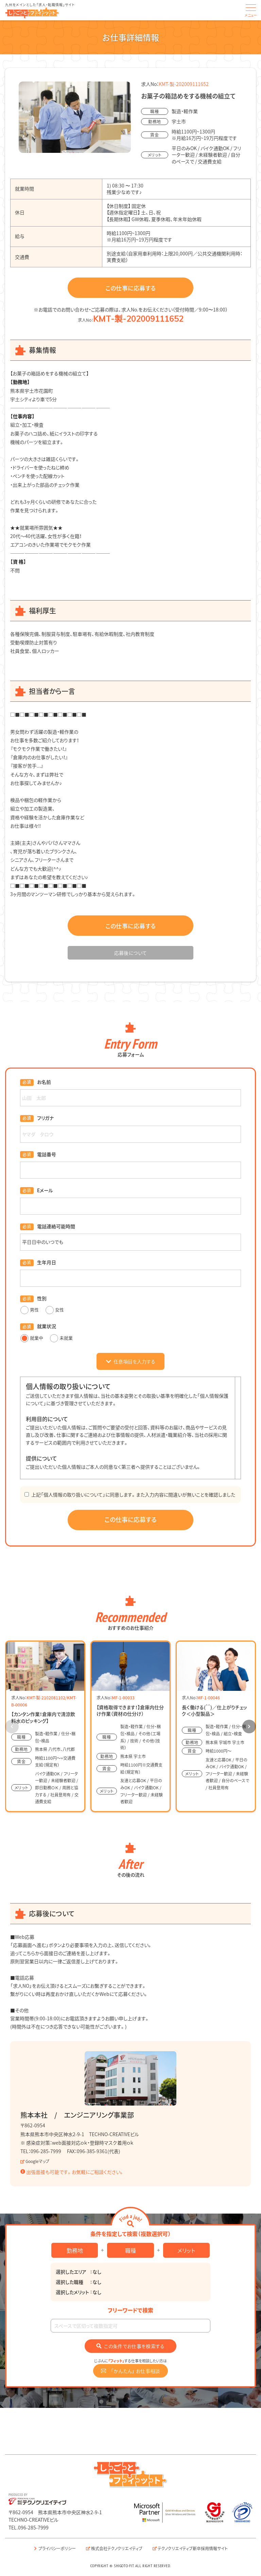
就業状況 (46, 1326)
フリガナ (45, 1117)
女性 (55, 1309)
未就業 (61, 1338)
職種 (130, 2250)
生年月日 (46, 1262)
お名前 (44, 1081)
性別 (42, 1298)
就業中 (31, 1338)
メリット (186, 2250)
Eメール (45, 1190)
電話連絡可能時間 (56, 1226)
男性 (29, 1309)
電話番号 (46, 1154)
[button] (249, 1726)
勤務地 (75, 2250)
